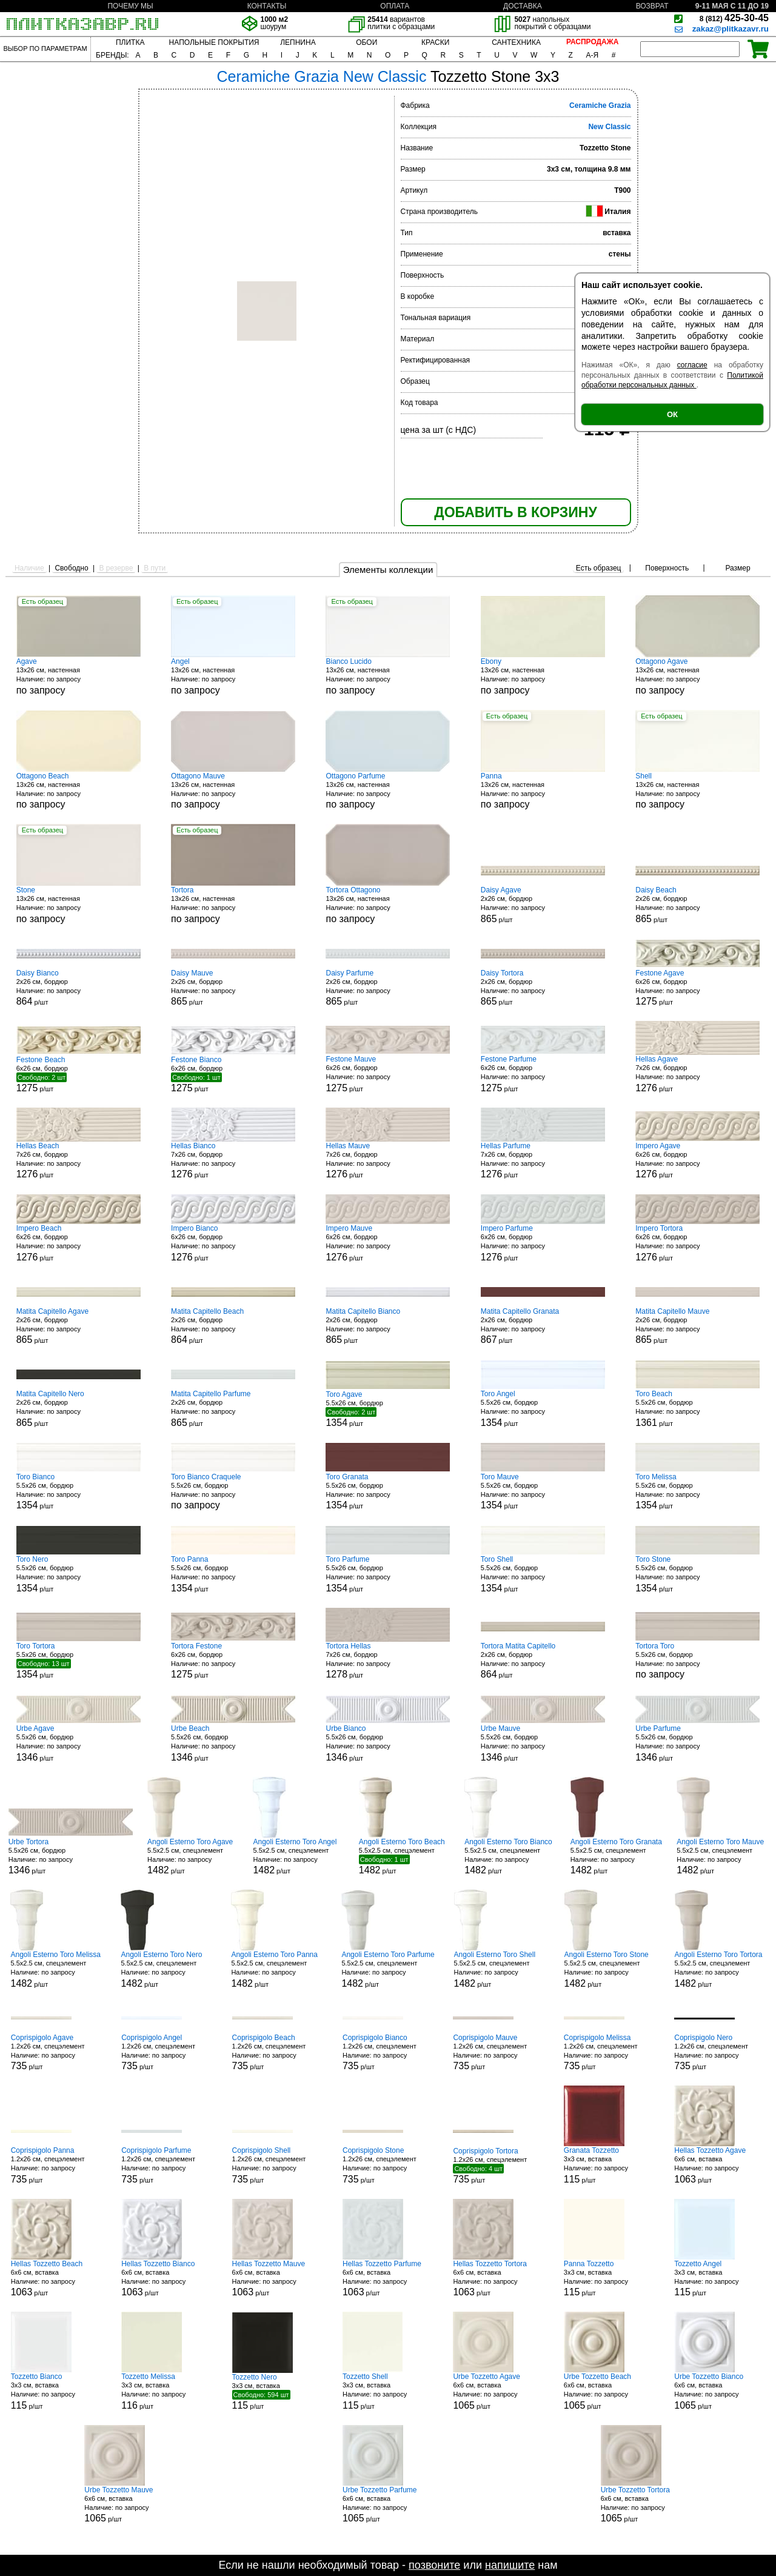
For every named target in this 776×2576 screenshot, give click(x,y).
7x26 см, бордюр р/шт (697, 1074)
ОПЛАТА (394, 6)
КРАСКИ (435, 42)
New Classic (609, 126)
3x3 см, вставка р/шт (609, 2165)
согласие (692, 365)
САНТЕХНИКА (516, 42)
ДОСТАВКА (522, 6)
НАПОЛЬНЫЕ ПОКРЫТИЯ (214, 42)
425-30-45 (734, 18)
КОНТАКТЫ (267, 6)
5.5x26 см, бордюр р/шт (388, 1409)
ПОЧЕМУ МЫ (130, 6)
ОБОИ (366, 42)
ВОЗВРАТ (652, 6)
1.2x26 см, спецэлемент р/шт (56, 2052)
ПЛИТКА (130, 42)
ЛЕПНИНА (297, 42)
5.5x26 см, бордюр (233, 1492)
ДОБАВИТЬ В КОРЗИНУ (515, 512)
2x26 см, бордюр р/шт (543, 905)
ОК (672, 414)
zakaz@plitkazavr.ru (730, 28)
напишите (510, 2565)
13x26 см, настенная (78, 676)
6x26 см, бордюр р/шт (697, 988)
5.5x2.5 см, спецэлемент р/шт (192, 1857)
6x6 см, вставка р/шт (719, 2165)
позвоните (434, 2565)
